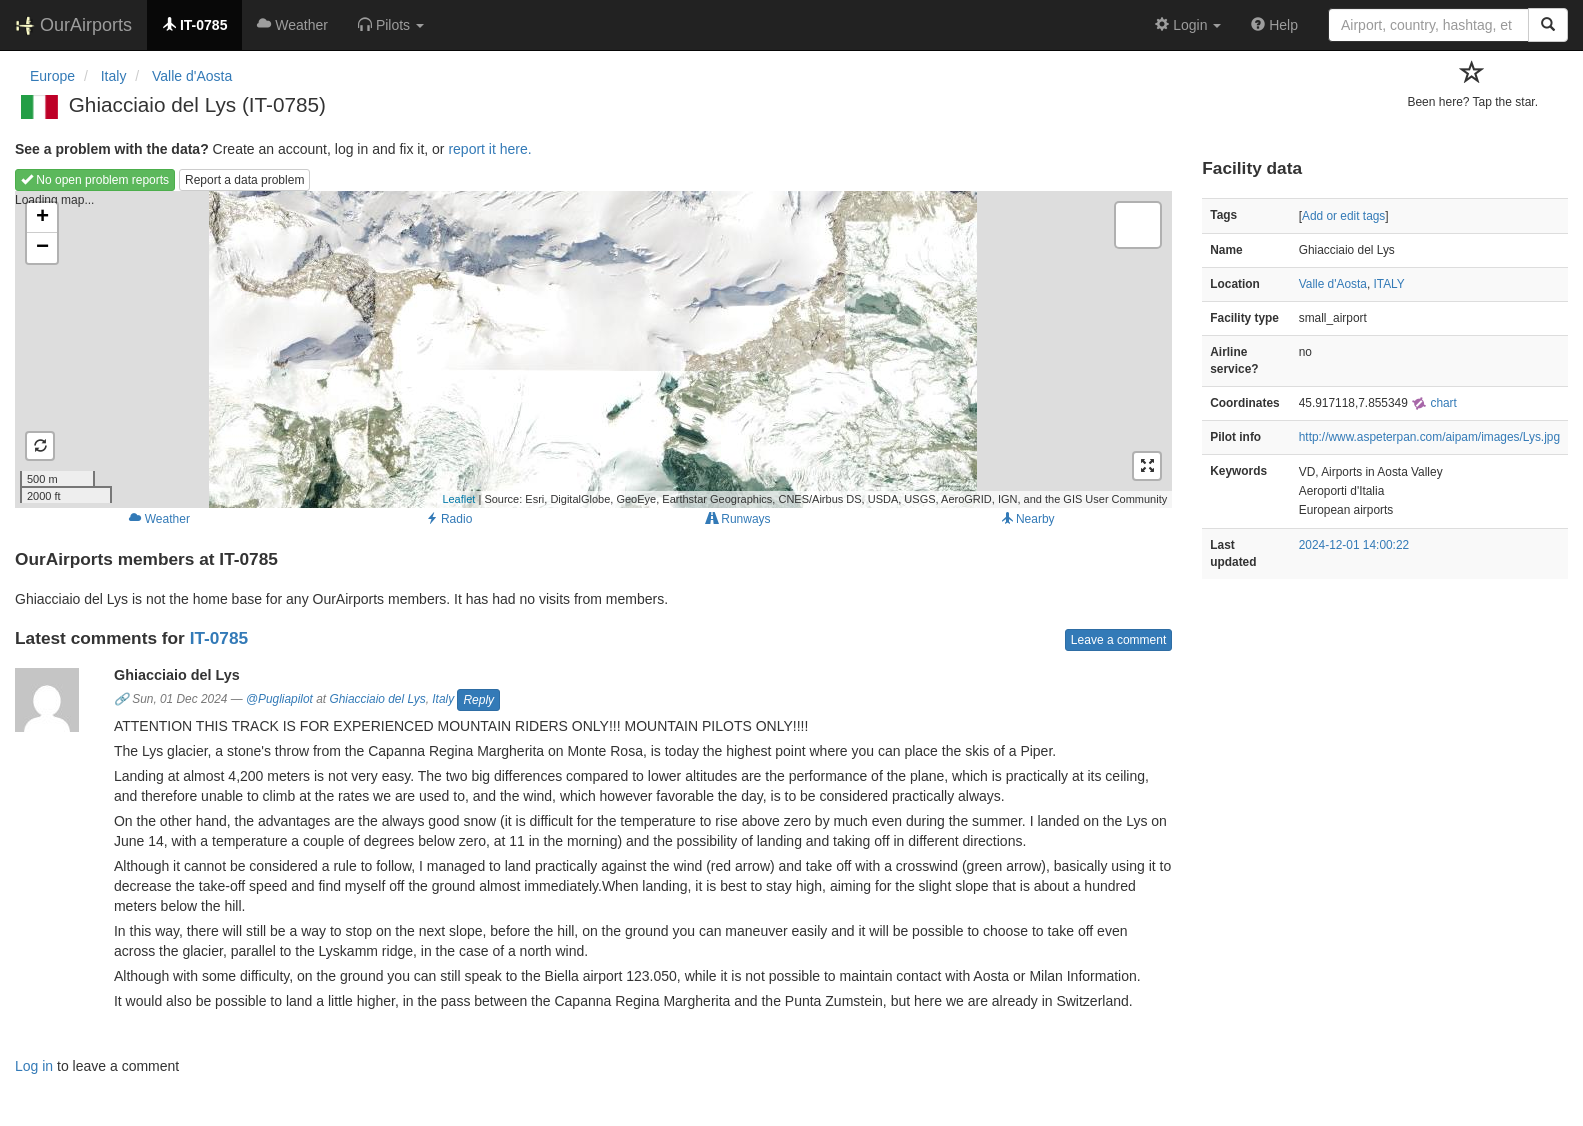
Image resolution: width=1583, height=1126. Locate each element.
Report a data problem (244, 180)
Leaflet (458, 499)
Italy (443, 699)
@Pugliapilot (279, 699)
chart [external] (1434, 403)
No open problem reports (95, 180)
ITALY (1388, 284)
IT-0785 (219, 638)
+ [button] (42, 218)
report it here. (489, 149)
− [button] (42, 248)
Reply (478, 700)
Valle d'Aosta (1333, 284)
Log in (34, 1066)
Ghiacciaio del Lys (377, 699)
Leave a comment (1118, 640)
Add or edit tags (1343, 216)
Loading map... (591, 349)
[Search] (1548, 25)
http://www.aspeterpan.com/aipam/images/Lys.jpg (1429, 437)
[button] (391, 25)
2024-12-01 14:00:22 (1354, 545)
